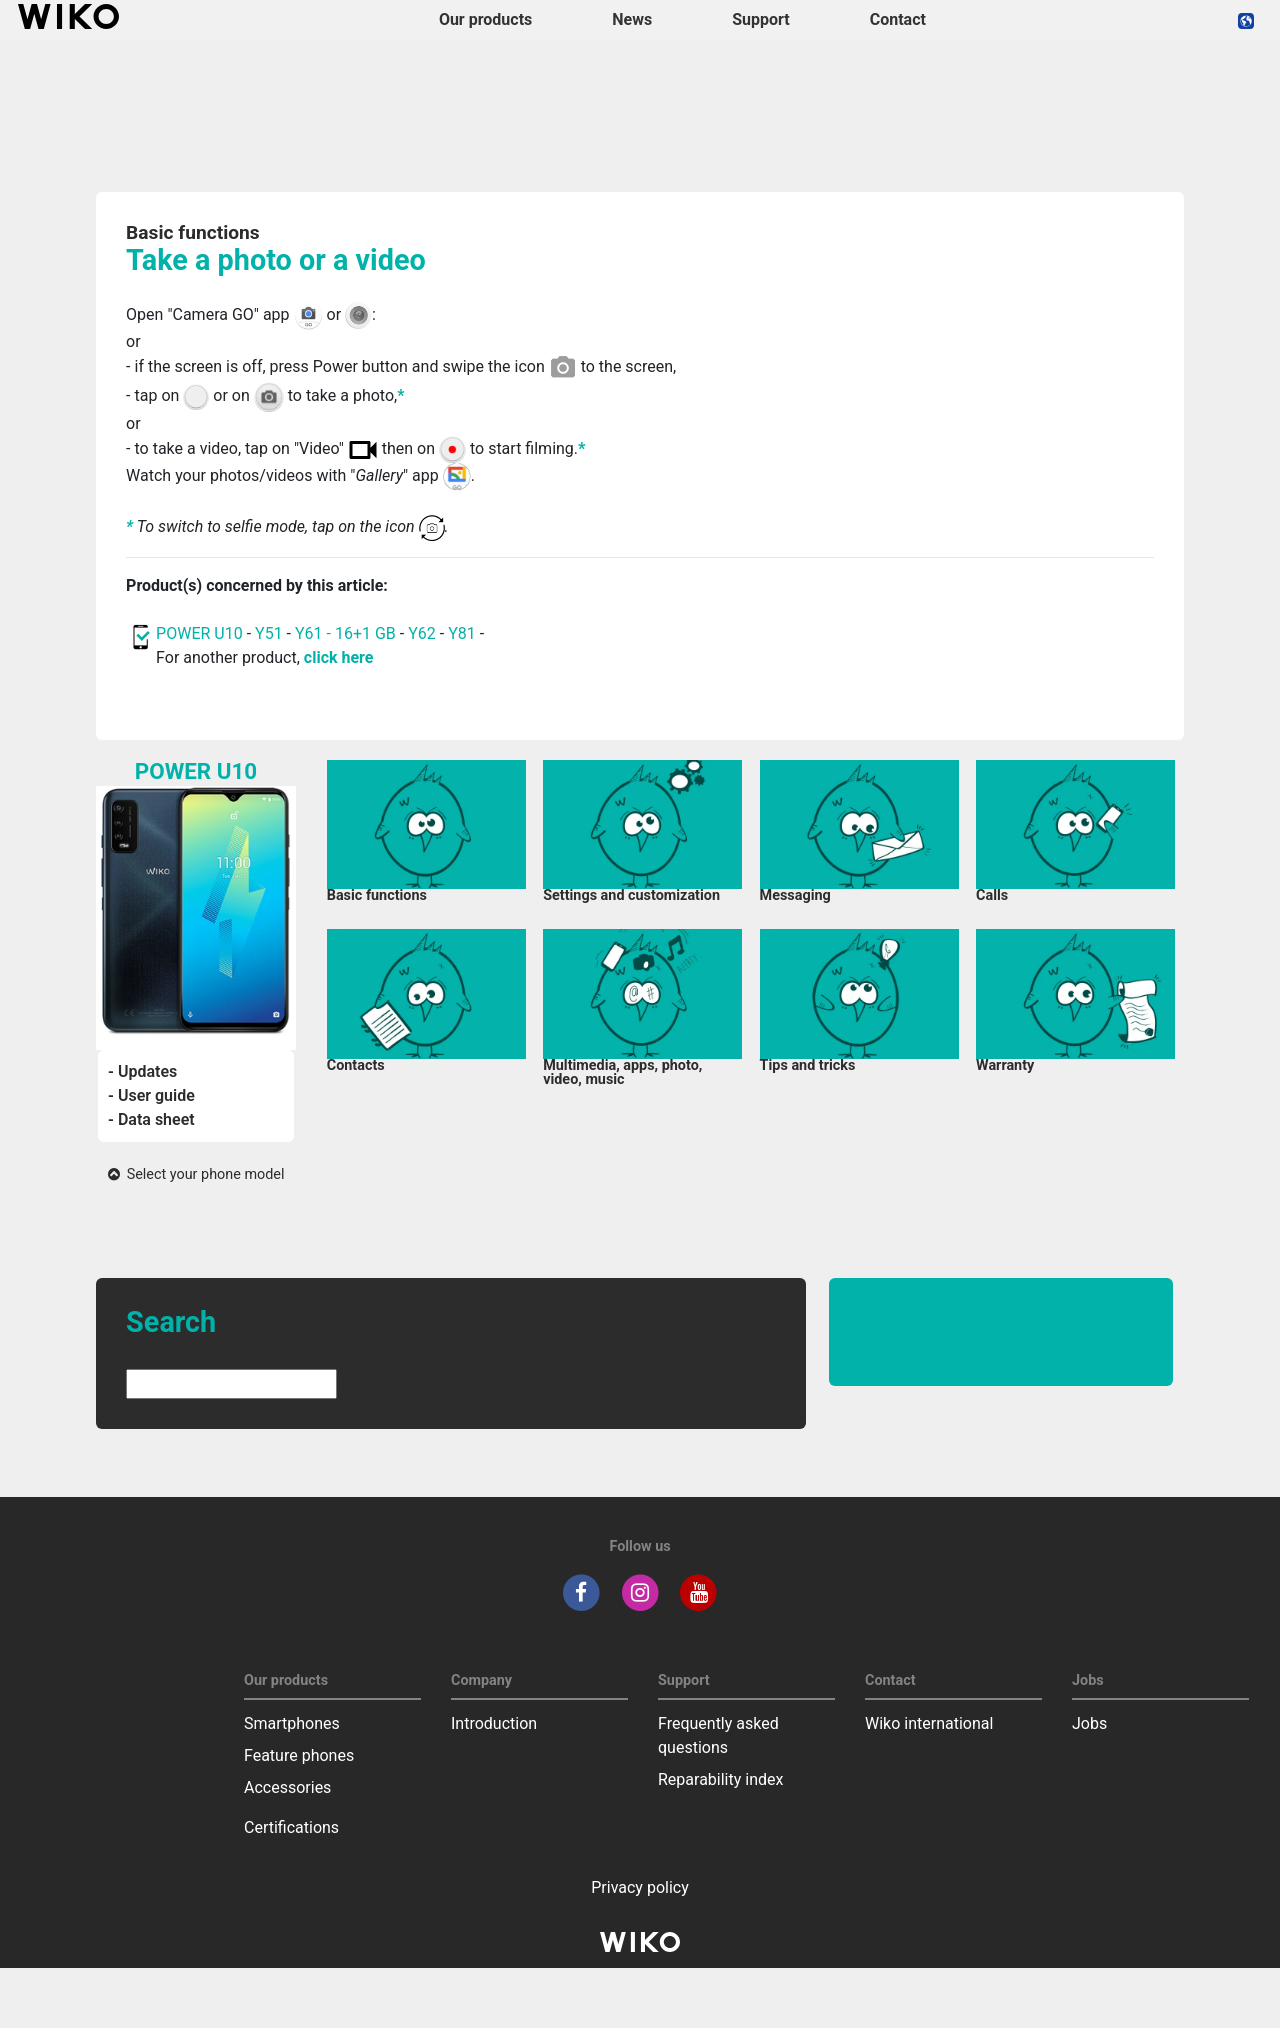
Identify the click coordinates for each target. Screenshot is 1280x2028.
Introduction (494, 1723)
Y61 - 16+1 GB (347, 633)
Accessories (287, 1787)
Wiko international (929, 1723)
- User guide (151, 1095)
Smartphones (292, 1723)
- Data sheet (151, 1119)
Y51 (269, 633)
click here (339, 657)
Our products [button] (485, 19)
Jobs (1089, 1723)
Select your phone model (196, 1174)
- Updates (142, 1071)
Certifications (291, 1827)
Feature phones (299, 1755)
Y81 (462, 633)
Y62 (422, 633)
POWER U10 (199, 633)
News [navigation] (632, 19)
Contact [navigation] (898, 19)
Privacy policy (640, 1887)
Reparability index (720, 1779)
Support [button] (761, 19)
